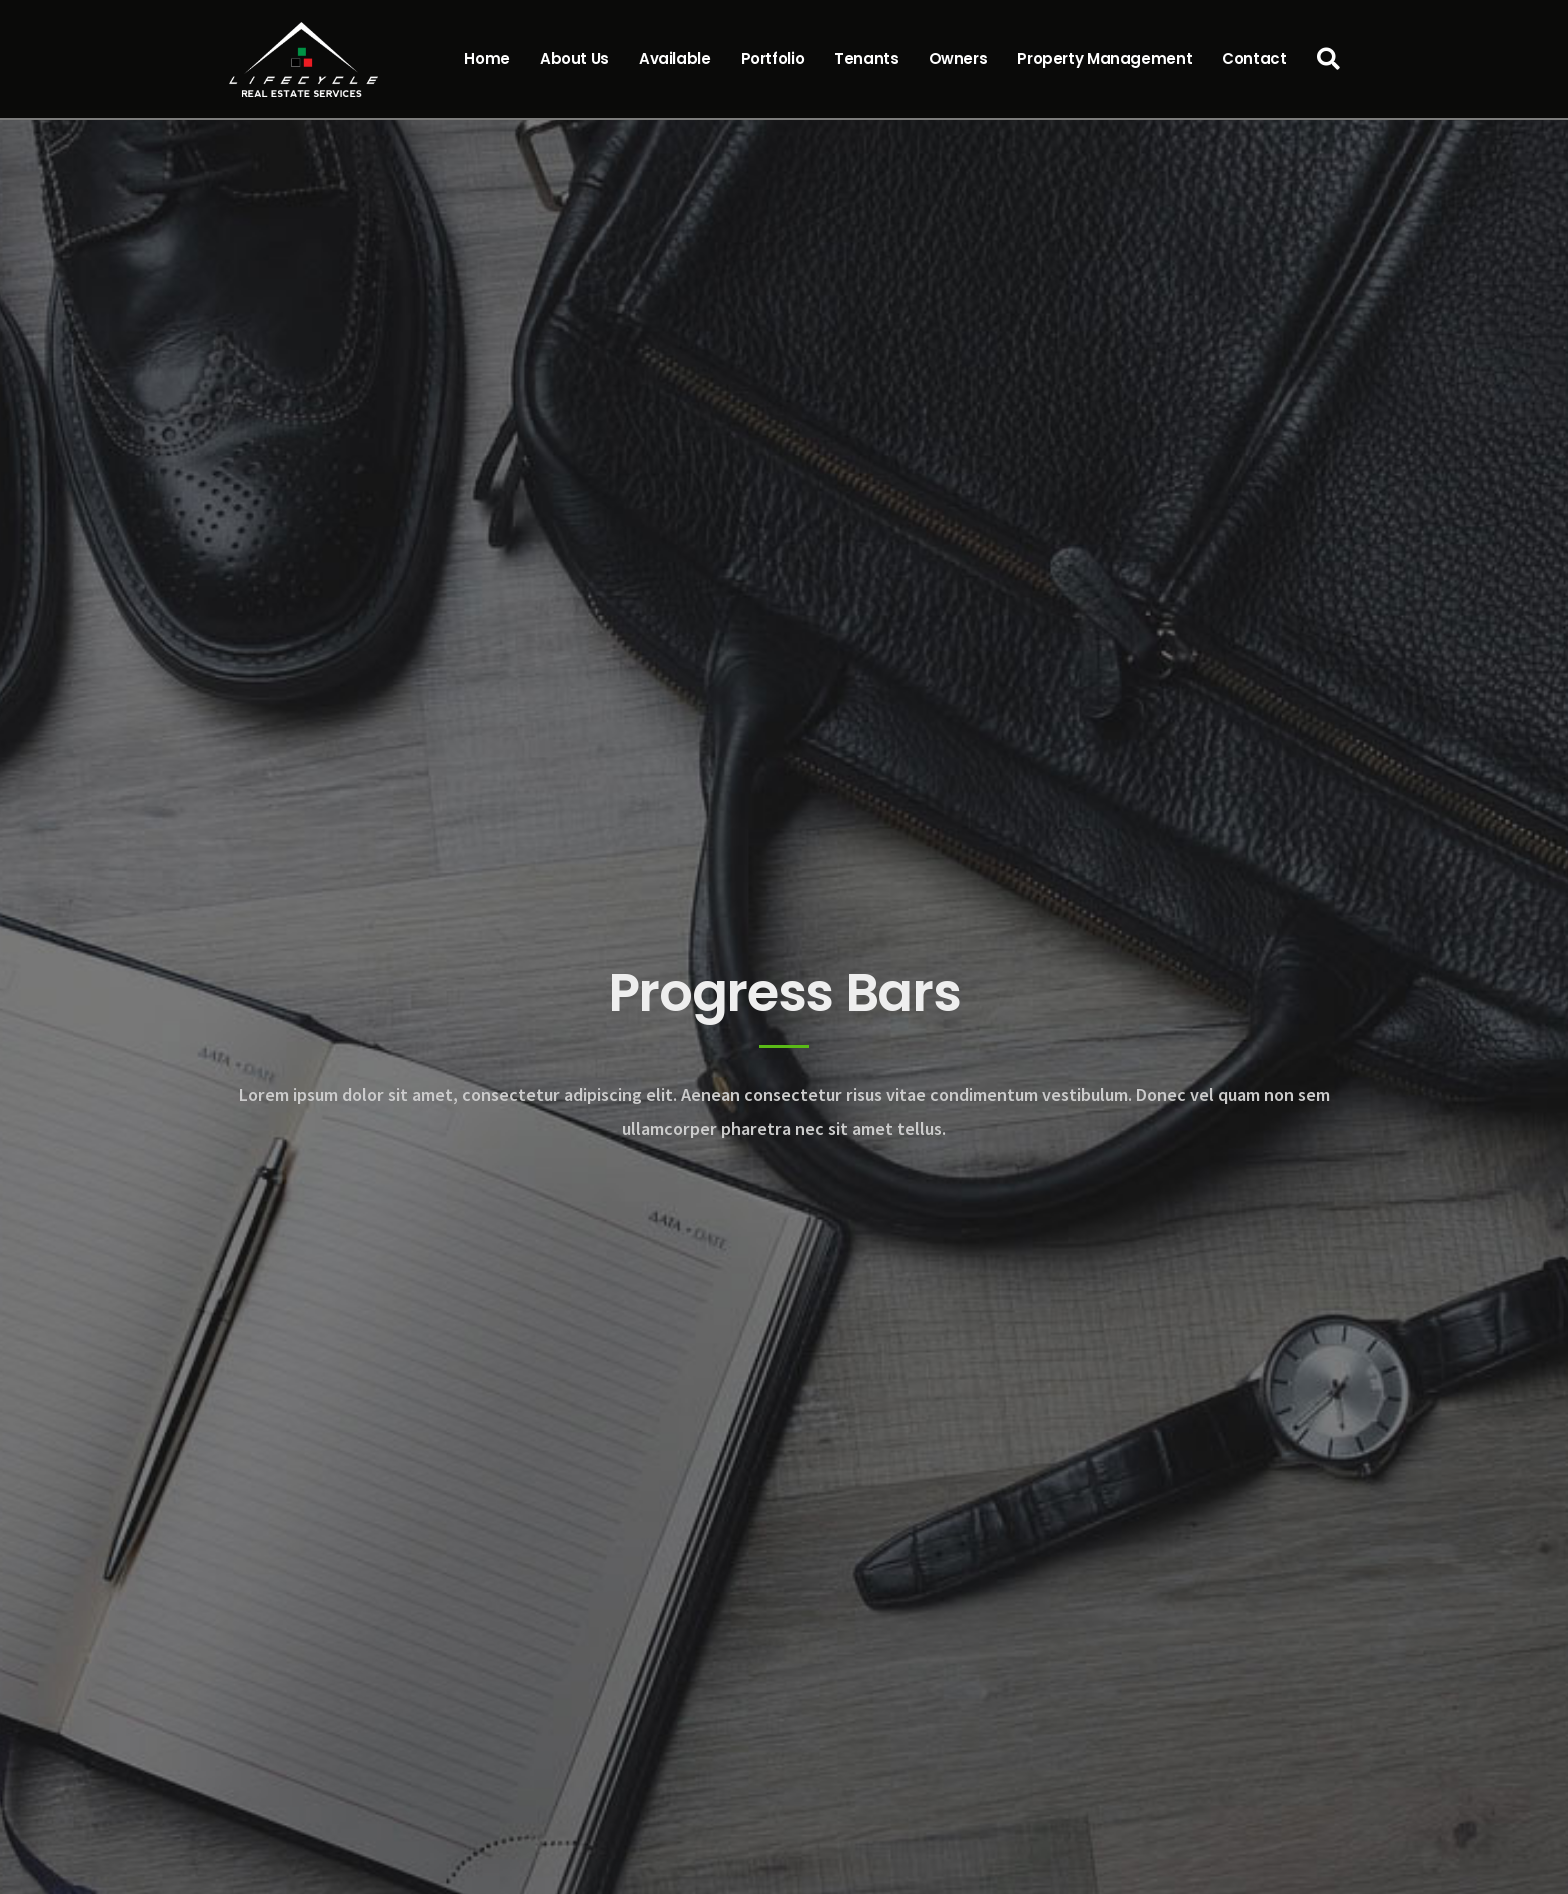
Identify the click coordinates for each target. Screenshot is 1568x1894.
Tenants (866, 58)
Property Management (1104, 58)
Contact (1254, 58)
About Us (574, 58)
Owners (958, 58)
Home (487, 58)
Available (675, 58)
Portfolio (773, 58)
